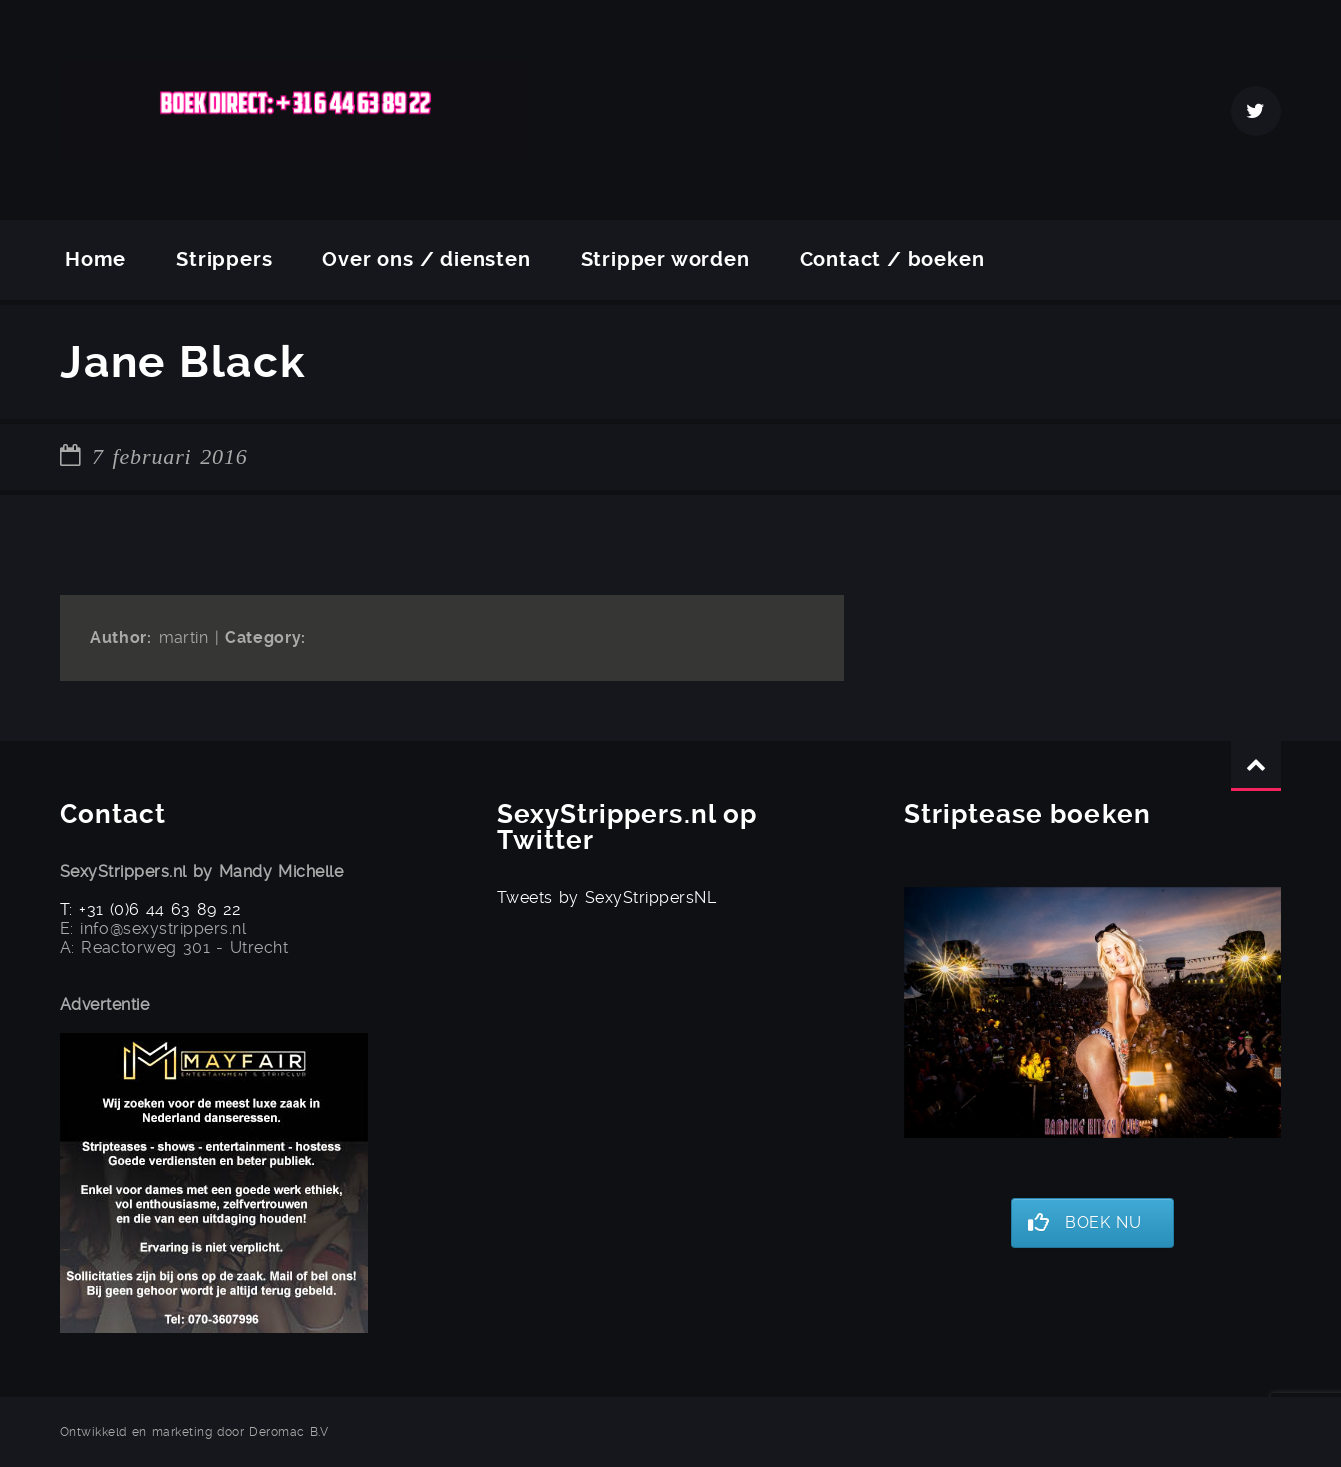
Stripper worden (665, 259)
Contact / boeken (892, 259)
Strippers (224, 259)
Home (95, 259)
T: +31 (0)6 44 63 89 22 (151, 909)
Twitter (1256, 111)
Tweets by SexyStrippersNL (606, 897)
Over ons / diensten (426, 259)
